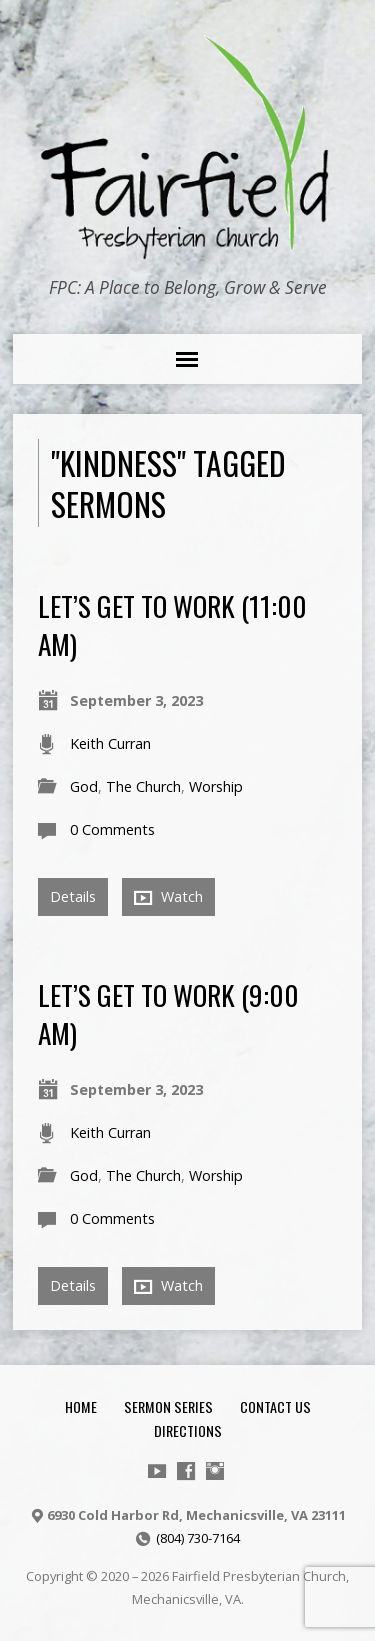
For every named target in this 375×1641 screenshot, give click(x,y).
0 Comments (112, 829)
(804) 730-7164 (198, 1538)
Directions (188, 1430)
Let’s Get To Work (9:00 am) (168, 1013)
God (84, 786)
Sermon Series (168, 1406)
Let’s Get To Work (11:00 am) (172, 624)
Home (81, 1406)
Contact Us (275, 1406)
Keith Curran (110, 743)
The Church (143, 786)
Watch (168, 897)
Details (73, 896)
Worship (216, 786)
